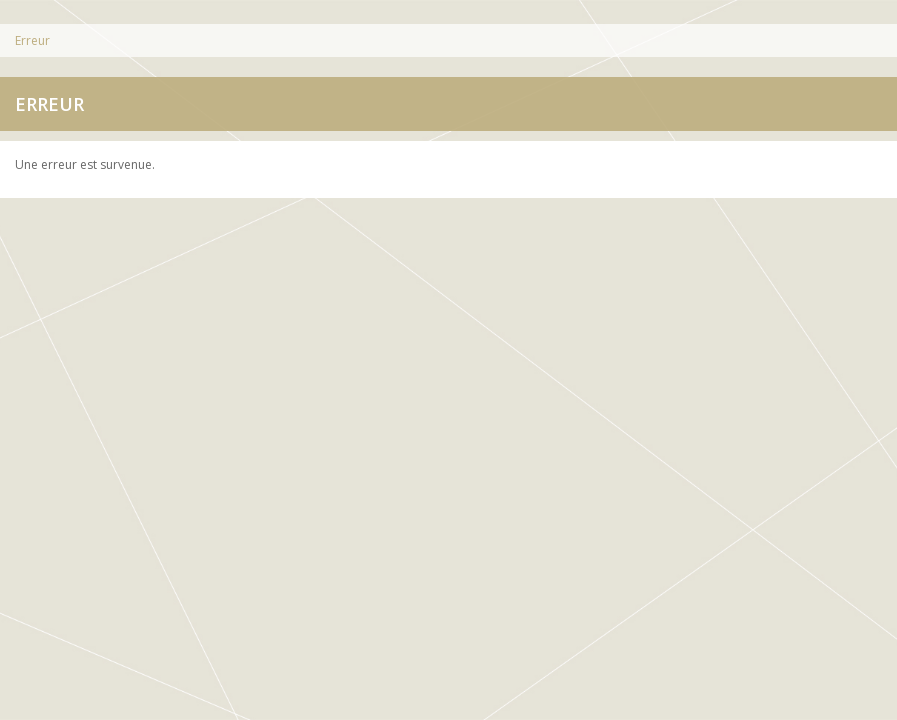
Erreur (32, 40)
